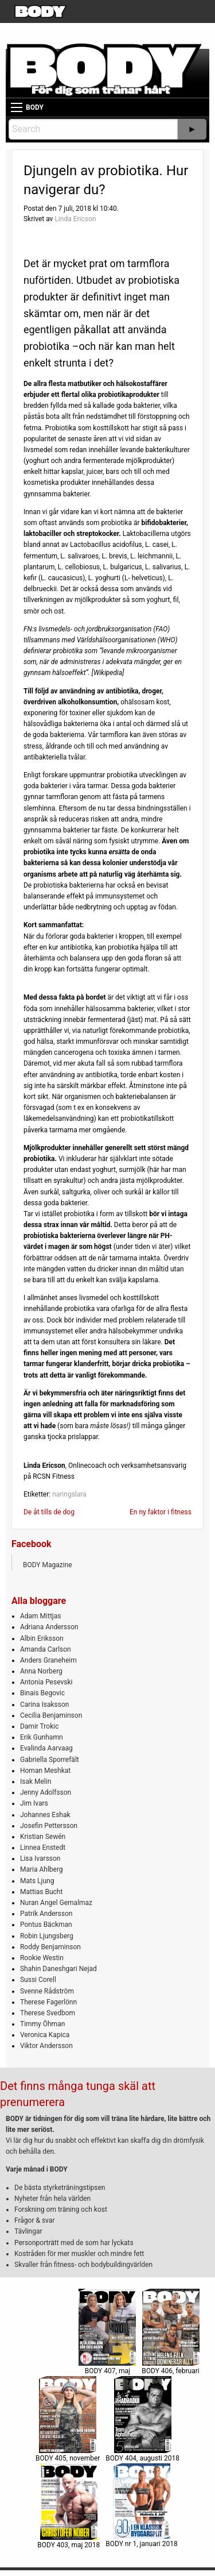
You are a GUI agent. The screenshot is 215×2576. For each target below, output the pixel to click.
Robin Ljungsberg (46, 1936)
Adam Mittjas (40, 1616)
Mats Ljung (37, 1881)
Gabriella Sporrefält (49, 1760)
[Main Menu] (16, 107)
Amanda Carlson (45, 1649)
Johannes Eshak (45, 1815)
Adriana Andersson (49, 1627)
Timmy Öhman (42, 2024)
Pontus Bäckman (46, 1925)
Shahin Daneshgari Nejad (58, 1969)
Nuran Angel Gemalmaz (56, 1903)
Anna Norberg (41, 1671)
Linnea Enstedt (42, 1848)
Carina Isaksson (44, 1704)
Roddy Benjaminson (50, 1947)
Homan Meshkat (45, 1771)
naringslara (69, 1494)
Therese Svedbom (47, 2013)
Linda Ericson (75, 219)
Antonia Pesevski (46, 1682)
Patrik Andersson (46, 1914)
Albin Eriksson (42, 1638)
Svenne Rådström (47, 1991)
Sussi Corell (38, 1980)
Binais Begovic (42, 1693)
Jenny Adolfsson (45, 1792)
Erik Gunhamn (41, 1737)
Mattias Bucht (41, 1892)
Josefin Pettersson (48, 1826)
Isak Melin (35, 1781)
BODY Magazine (47, 1565)
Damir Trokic (39, 1726)
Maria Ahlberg (41, 1869)
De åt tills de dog (49, 1512)
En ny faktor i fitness (160, 1512)
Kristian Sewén (42, 1837)
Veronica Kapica (44, 2035)
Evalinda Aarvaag (46, 1748)
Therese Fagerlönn (48, 2002)
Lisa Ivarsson (40, 1858)
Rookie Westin (42, 1958)
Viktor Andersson (46, 2046)
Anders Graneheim (48, 1660)
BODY (35, 107)
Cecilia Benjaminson (51, 1715)
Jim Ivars (34, 1803)
